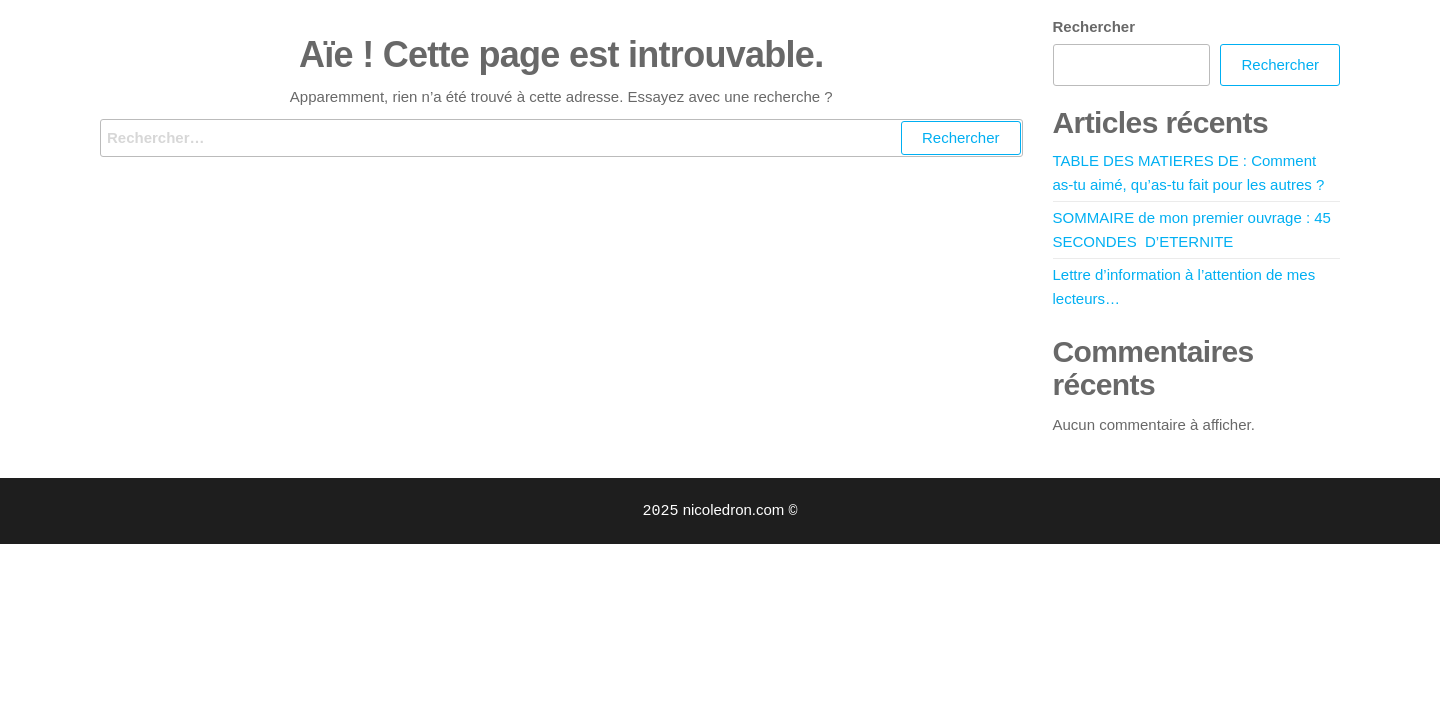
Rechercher (1094, 26)
